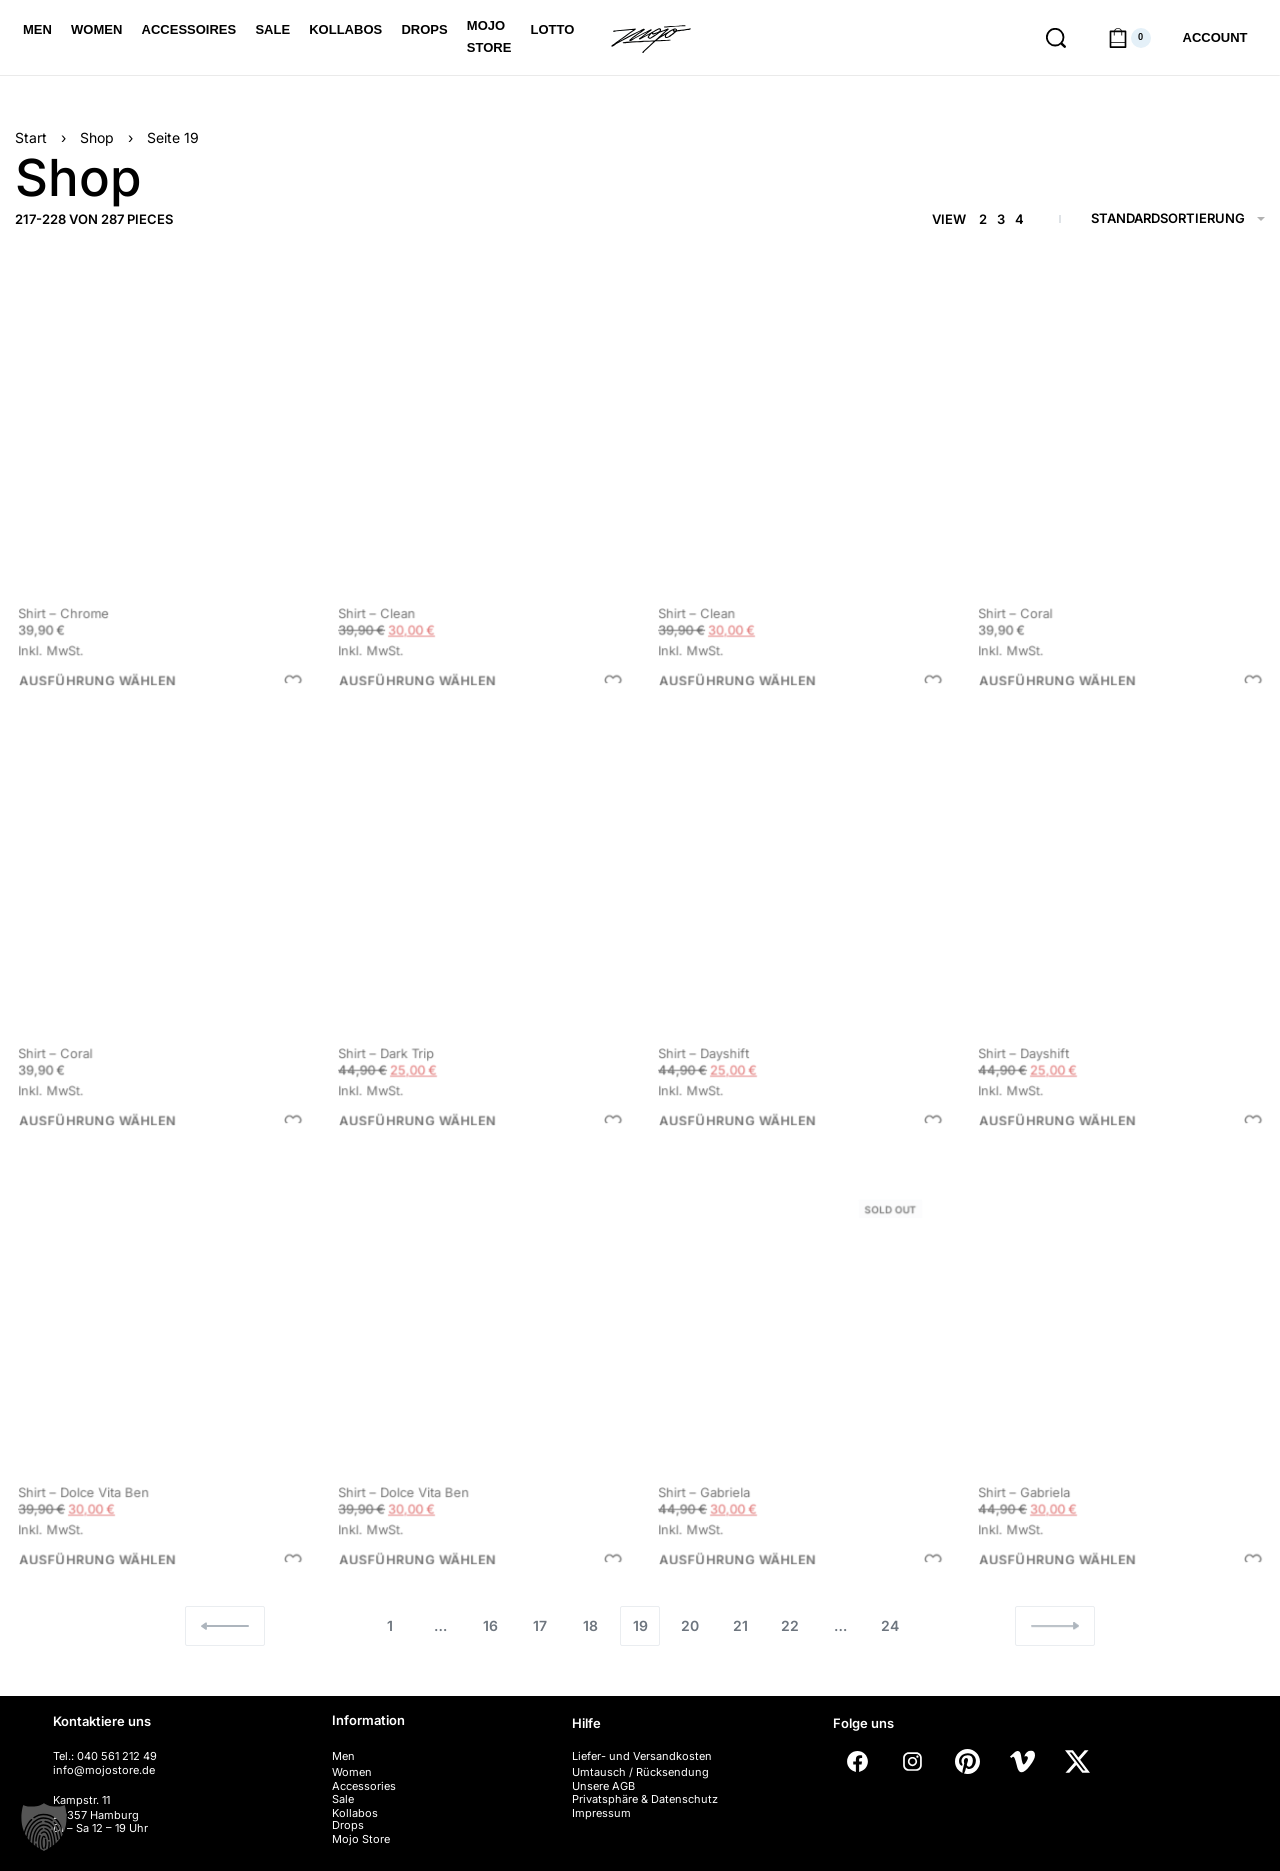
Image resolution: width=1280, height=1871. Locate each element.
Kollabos (355, 1813)
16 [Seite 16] (490, 1625)
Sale (343, 1799)
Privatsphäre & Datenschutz (645, 1799)
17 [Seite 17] (540, 1625)
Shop (97, 137)
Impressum (601, 1813)
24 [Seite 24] (890, 1625)
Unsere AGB (603, 1786)
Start (31, 137)
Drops (348, 1825)
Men (343, 1756)
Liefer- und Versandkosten (642, 1756)
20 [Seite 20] (690, 1625)
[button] (44, 1827)
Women (352, 1772)
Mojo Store (361, 1839)
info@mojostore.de (104, 1770)
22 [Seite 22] (790, 1625)
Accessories (364, 1786)
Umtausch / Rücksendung (640, 1772)
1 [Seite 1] (390, 1625)
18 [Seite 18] (590, 1625)
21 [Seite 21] (740, 1625)
